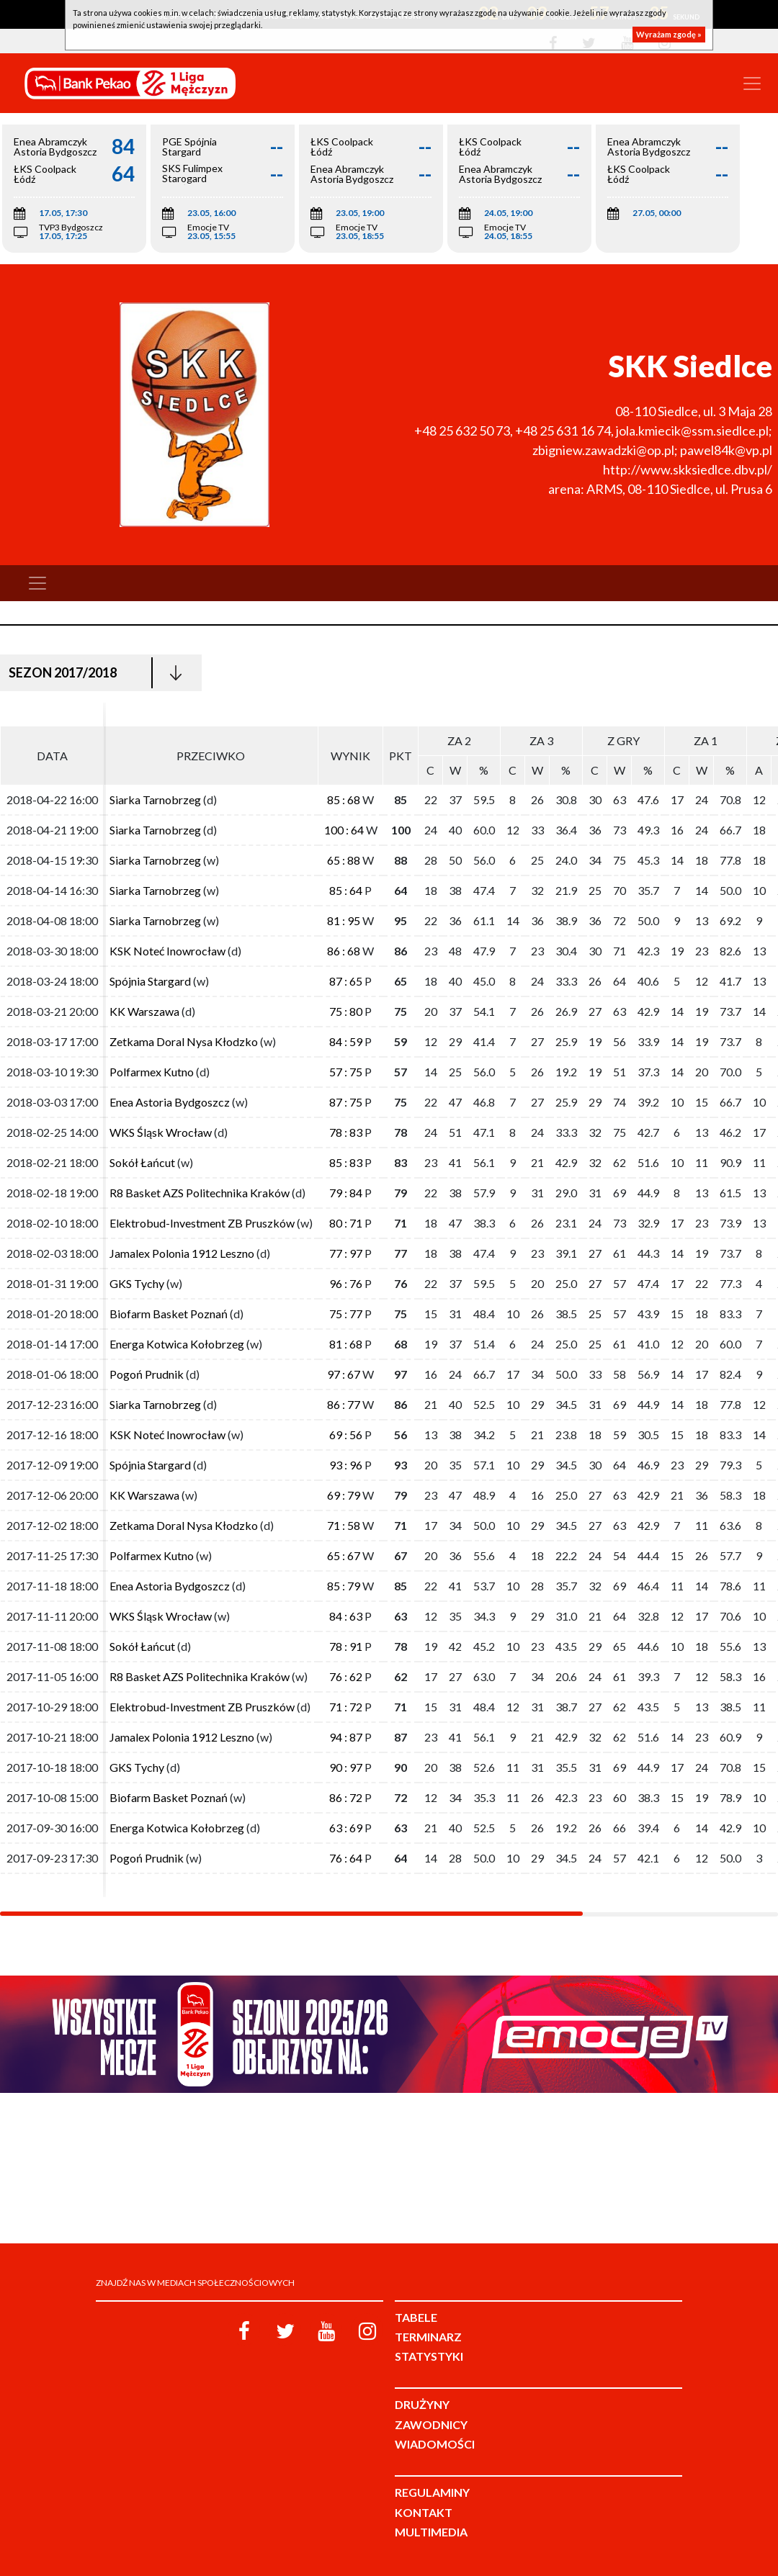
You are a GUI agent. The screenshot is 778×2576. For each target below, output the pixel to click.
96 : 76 (345, 1283)
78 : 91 (345, 1646)
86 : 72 (345, 1797)
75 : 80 (345, 1011)
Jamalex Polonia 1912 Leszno (181, 1253)
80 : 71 (345, 1223)
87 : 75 (345, 1102)
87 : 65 (345, 981)
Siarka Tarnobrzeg (155, 799)
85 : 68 (343, 799)
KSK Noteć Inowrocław (167, 951)
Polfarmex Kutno (151, 1071)
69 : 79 (343, 1495)
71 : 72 (345, 1706)
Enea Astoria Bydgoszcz (169, 1102)
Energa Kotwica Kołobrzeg (176, 1344)
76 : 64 (345, 1858)
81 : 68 (345, 1344)
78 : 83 (345, 1132)
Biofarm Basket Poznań (168, 1313)
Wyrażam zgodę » (669, 34)
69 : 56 (345, 1434)
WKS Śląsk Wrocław (160, 1132)
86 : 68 (343, 951)
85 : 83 (345, 1162)
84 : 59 (345, 1041)
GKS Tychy (136, 1283)
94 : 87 (345, 1737)
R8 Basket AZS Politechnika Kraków (199, 1192)
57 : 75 (345, 1071)
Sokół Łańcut (142, 1162)
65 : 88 (343, 860)
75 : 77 (345, 1313)
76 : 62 (345, 1676)
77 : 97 (345, 1253)
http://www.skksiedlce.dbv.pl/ (687, 469)
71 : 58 (343, 1525)
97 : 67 (343, 1374)
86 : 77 (343, 1404)
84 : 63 (345, 1616)
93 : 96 (345, 1465)
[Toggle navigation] (752, 83)
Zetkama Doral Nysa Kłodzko (183, 1041)
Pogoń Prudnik (146, 1374)
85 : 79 (343, 1586)
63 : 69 (345, 1827)
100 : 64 (344, 830)
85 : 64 (345, 890)
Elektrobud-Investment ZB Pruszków (202, 1223)
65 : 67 (343, 1555)
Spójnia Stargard (150, 981)
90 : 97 (345, 1767)
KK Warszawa (144, 1011)
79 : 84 (345, 1192)
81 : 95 (343, 920)
